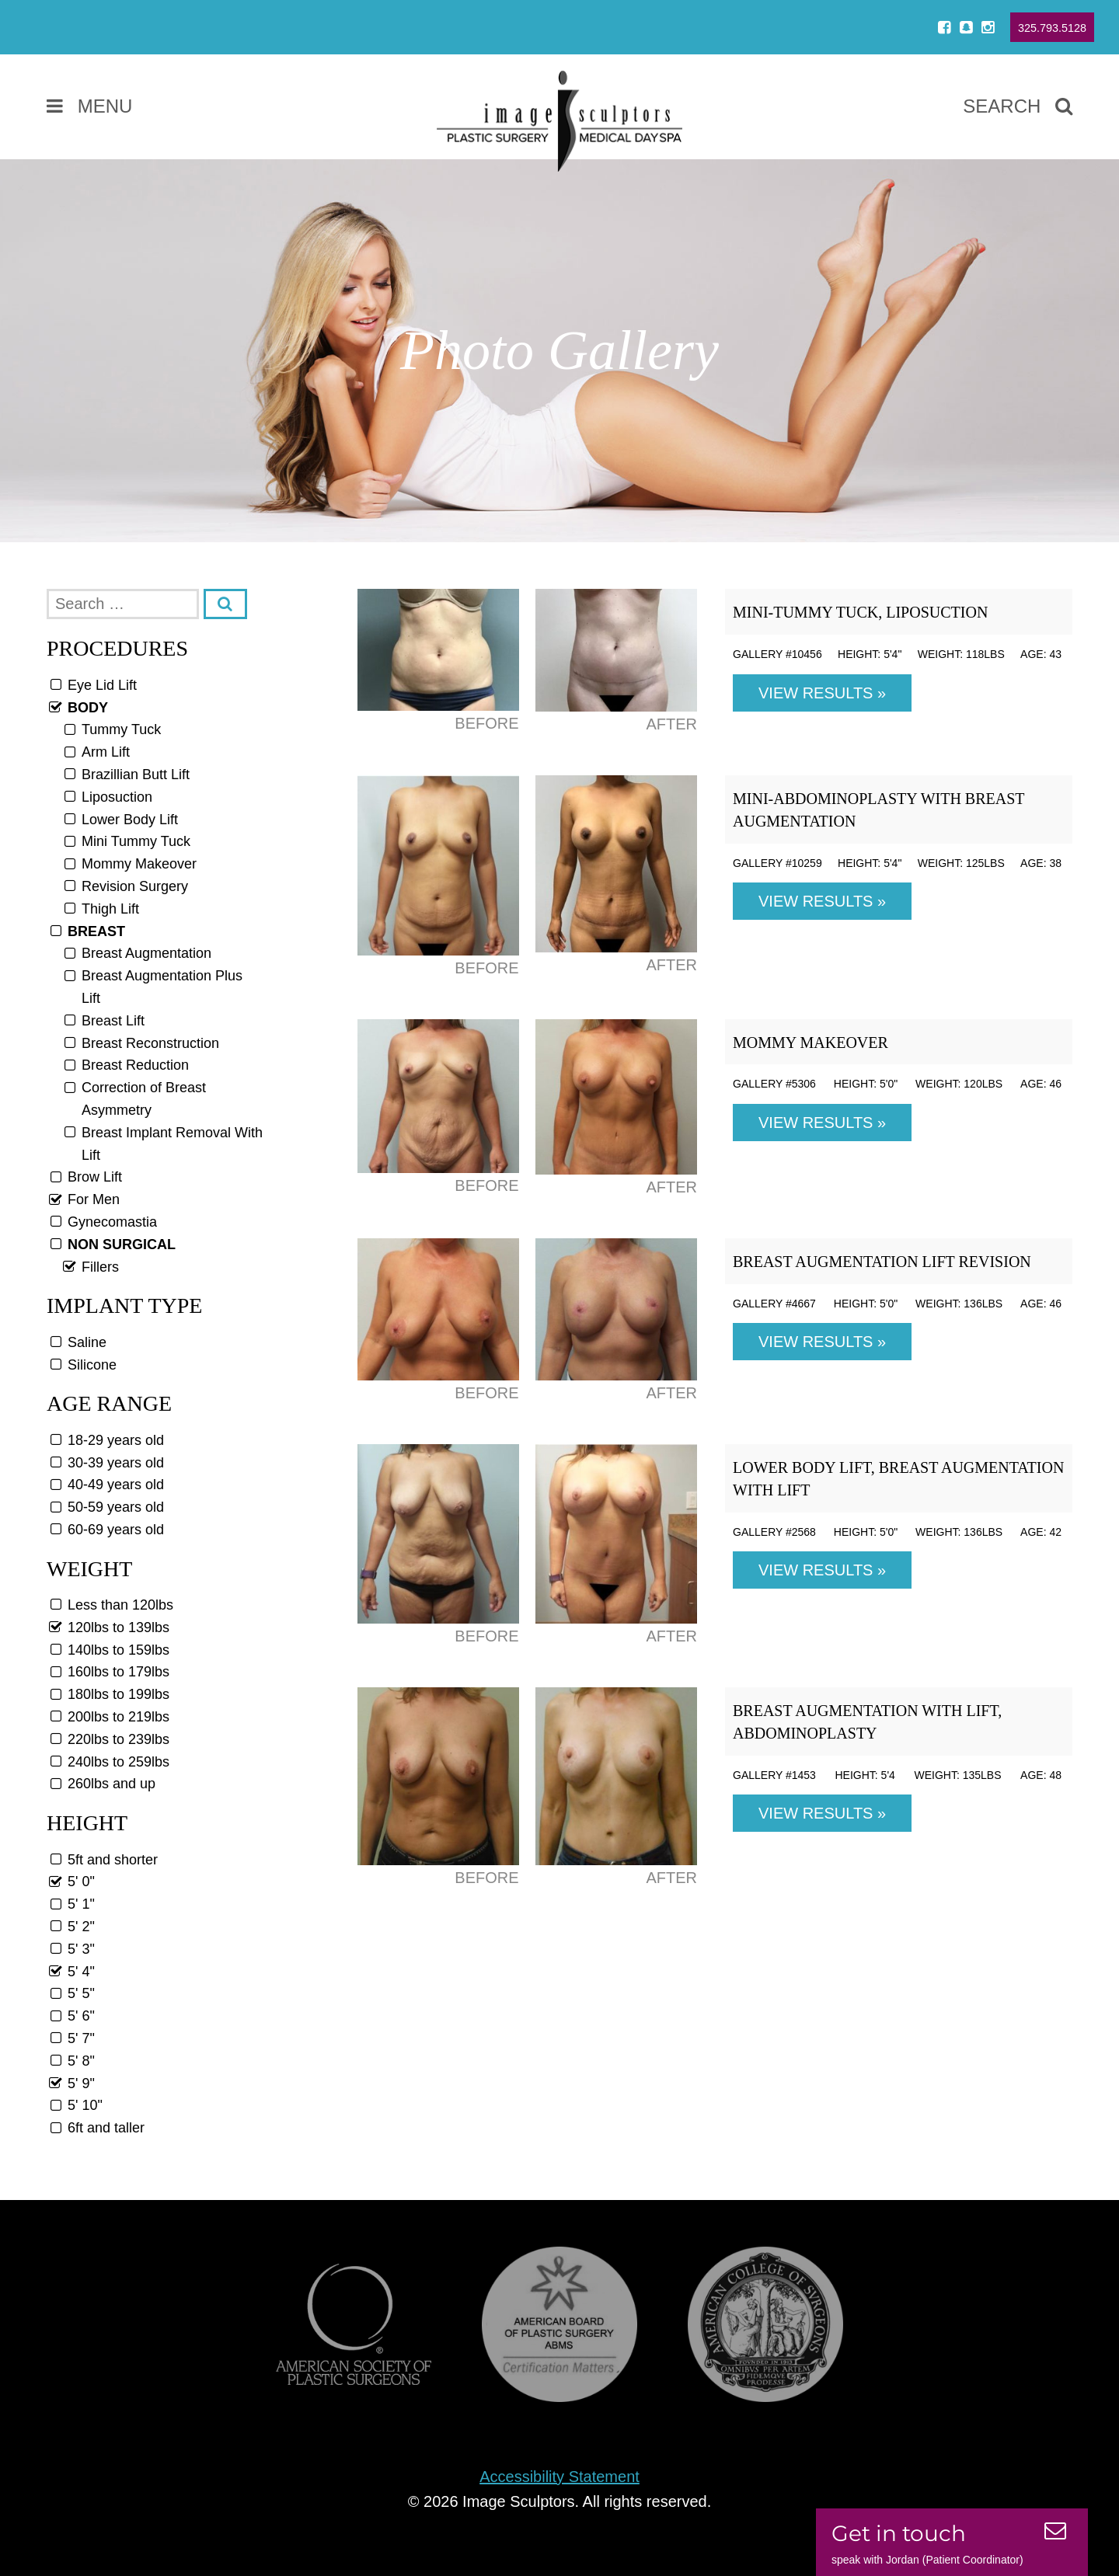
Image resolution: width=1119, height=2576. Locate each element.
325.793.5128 (1052, 28)
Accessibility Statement (559, 2476)
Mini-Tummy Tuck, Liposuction (860, 612)
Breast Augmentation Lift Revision (882, 1261)
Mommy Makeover (810, 1042)
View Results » (822, 692)
